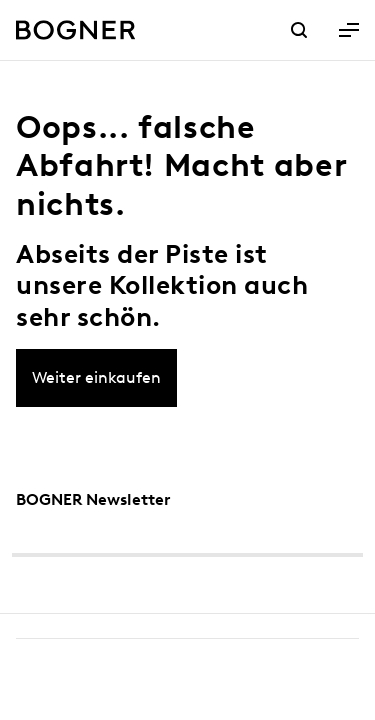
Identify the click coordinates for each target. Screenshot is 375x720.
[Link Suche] (299, 32)
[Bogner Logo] (76, 30)
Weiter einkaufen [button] (96, 377)
